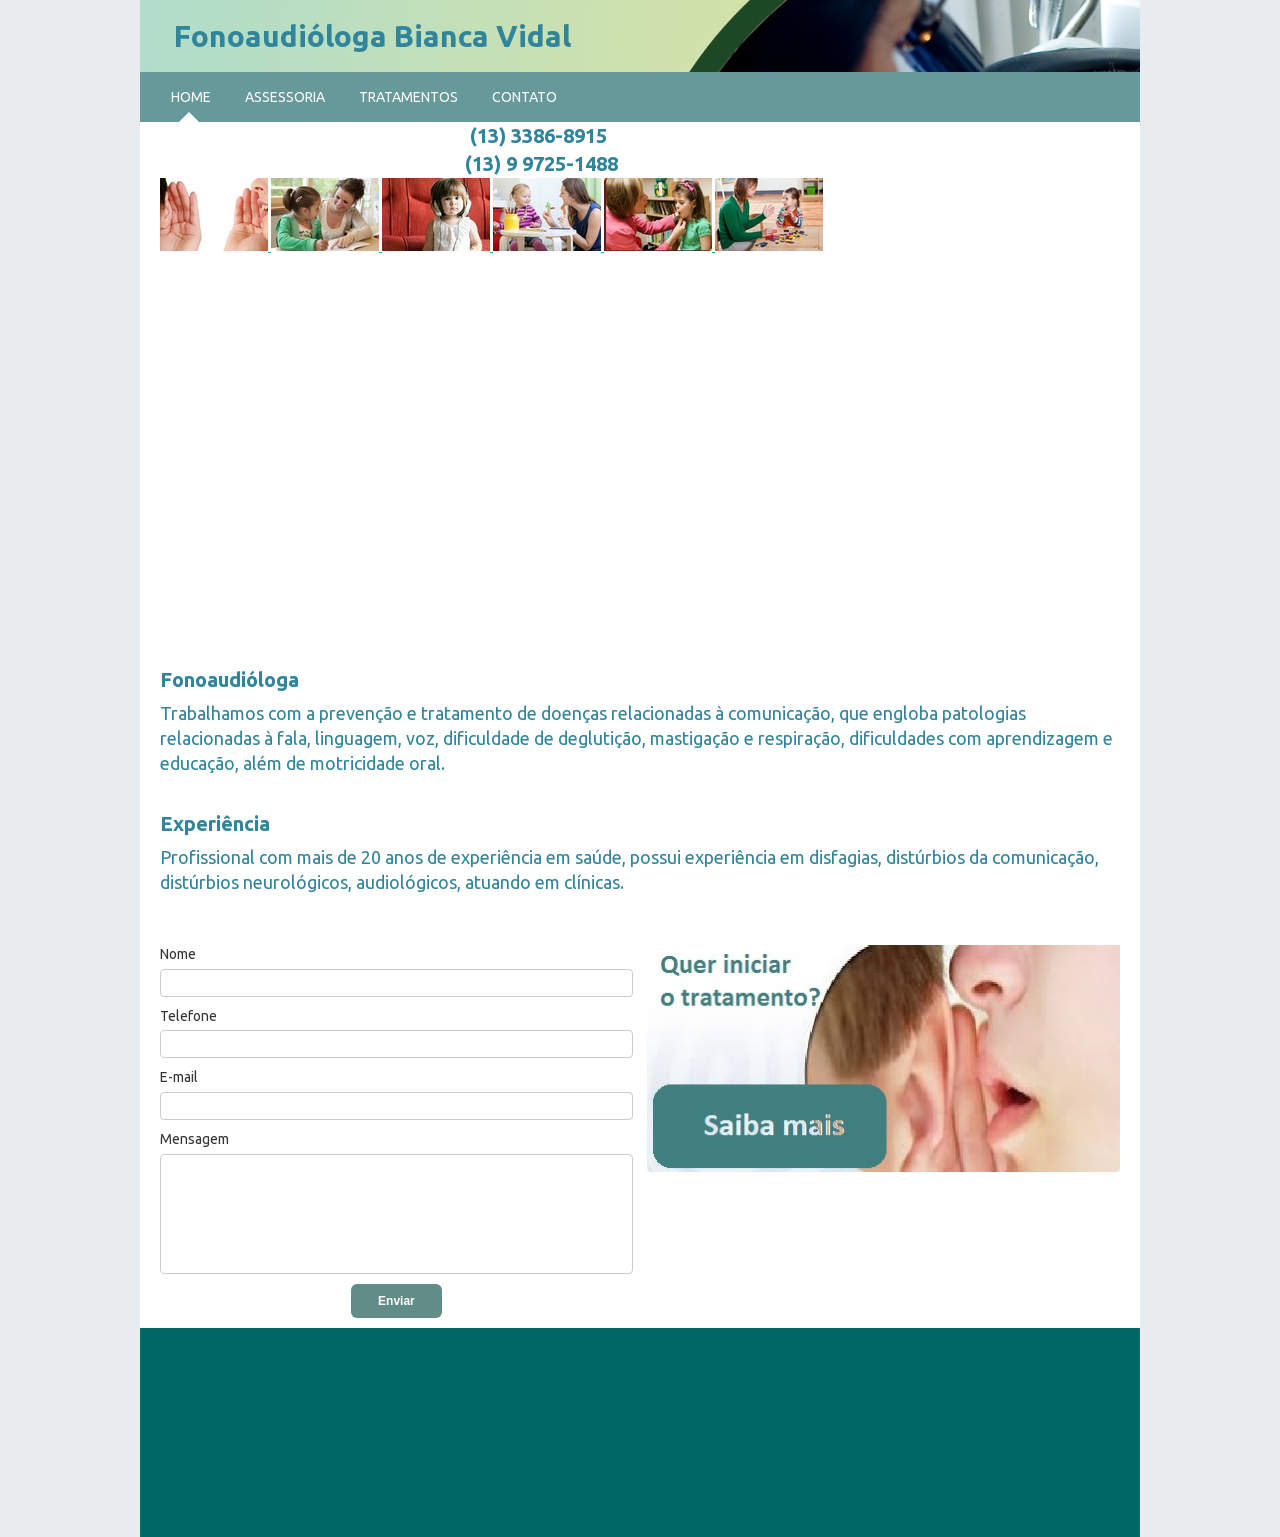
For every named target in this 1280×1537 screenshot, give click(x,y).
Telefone (188, 1016)
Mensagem (194, 1139)
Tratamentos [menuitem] (408, 97)
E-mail (179, 1077)
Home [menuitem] (191, 97)
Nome (178, 954)
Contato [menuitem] (524, 97)
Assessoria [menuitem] (285, 97)
